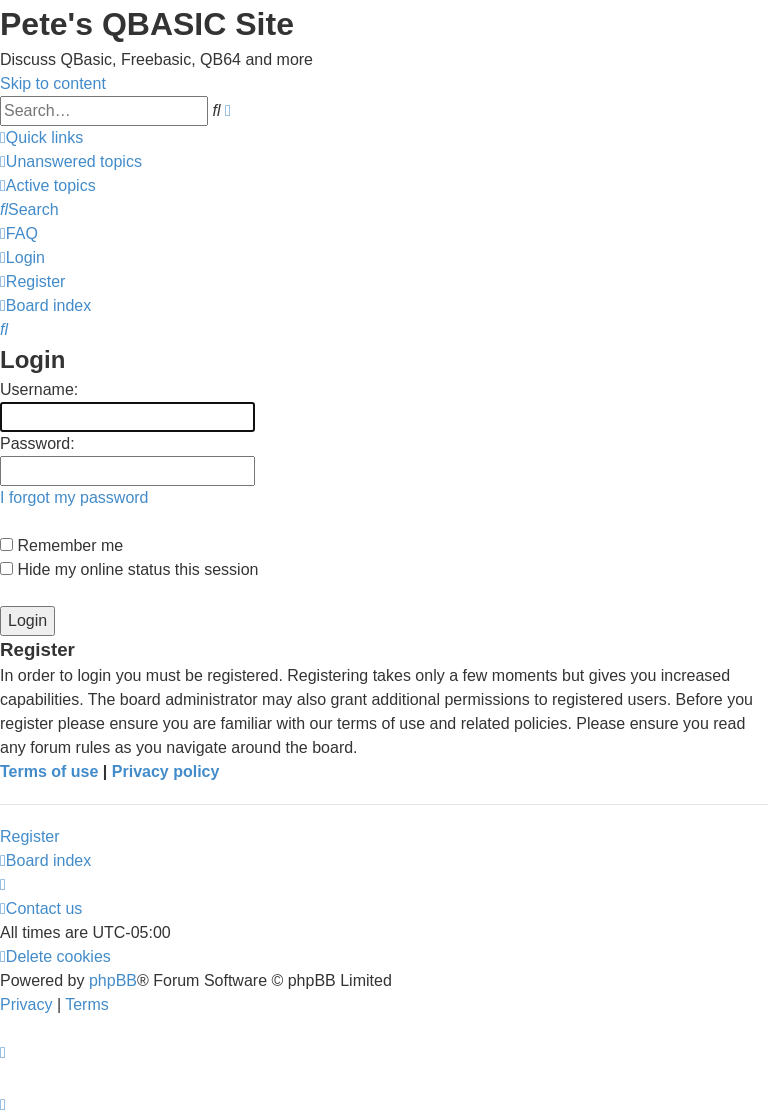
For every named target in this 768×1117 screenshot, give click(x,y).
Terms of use (49, 771)
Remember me (61, 545)
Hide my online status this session (129, 569)
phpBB (113, 980)
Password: (37, 443)
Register (30, 836)
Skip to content (53, 83)
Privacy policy (166, 771)
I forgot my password (74, 497)
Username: (39, 389)
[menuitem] (71, 161)
